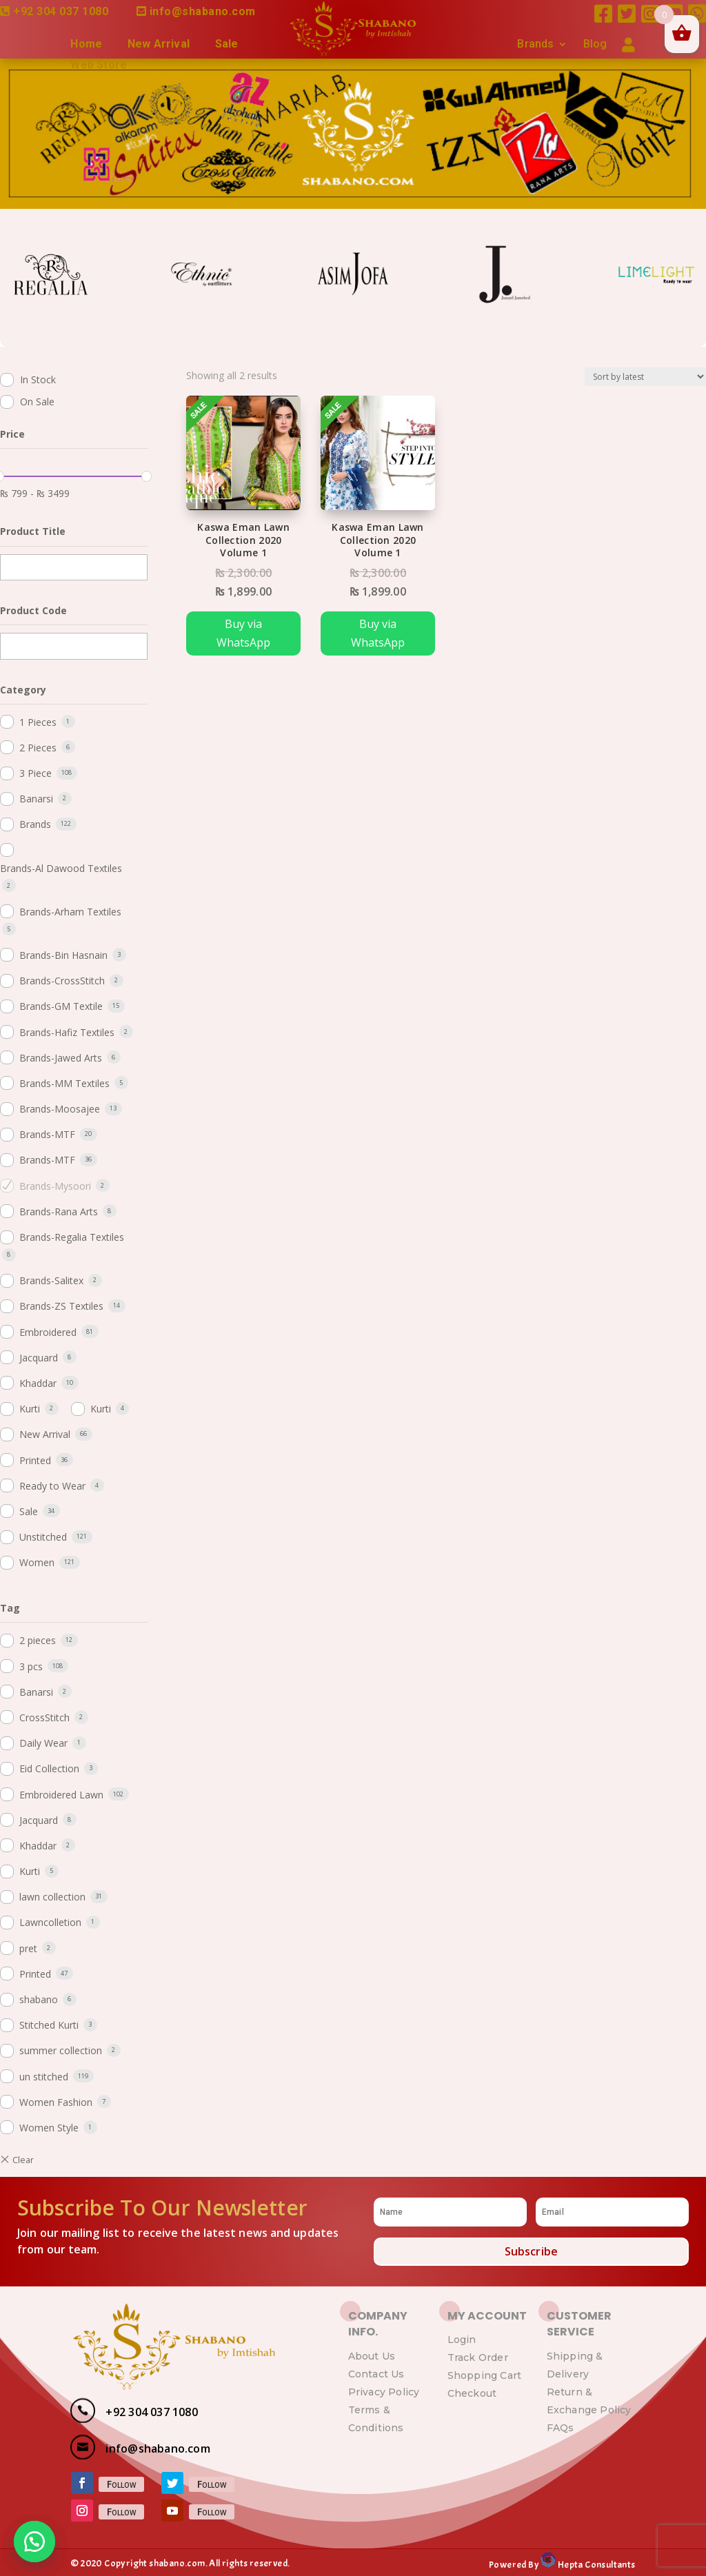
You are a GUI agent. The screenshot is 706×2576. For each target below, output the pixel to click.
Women (36, 1562)
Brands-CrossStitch (62, 980)
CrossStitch (44, 1717)
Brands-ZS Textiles (61, 1305)
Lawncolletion (50, 1922)
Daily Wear (43, 1743)
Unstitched (43, 1536)
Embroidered (48, 1332)
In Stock (38, 379)
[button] (34, 2541)
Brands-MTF (47, 1134)
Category (23, 689)
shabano (38, 1999)
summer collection (60, 2050)
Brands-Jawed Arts (60, 1057)
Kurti (29, 1408)
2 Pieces (38, 747)
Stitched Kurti (49, 2024)
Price (12, 433)
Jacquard (38, 1357)
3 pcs (31, 1666)
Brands (535, 44)
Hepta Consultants (595, 2564)
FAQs (560, 2428)
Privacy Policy (384, 2392)
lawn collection (52, 1896)
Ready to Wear (52, 1485)
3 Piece (35, 773)
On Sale (37, 401)
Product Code (33, 610)
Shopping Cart (484, 2375)
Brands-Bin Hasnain (63, 955)
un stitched (43, 2076)
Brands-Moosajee (59, 1108)
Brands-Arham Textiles (70, 911)
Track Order (477, 2357)
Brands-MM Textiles (64, 1083)
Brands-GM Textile (61, 1006)
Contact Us (376, 2374)
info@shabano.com (203, 11)
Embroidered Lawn (61, 1794)
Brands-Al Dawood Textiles (61, 868)
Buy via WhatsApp (243, 633)
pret (28, 1948)
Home (86, 44)
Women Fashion (55, 2102)
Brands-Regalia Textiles (71, 1237)
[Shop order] (645, 376)
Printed (35, 1460)
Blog (595, 44)
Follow (121, 2484)
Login (461, 2339)
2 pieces (37, 1640)
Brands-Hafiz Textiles (66, 1032)
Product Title (32, 531)
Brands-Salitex (51, 1280)
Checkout (472, 2393)
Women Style (49, 2127)
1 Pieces (38, 722)
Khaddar (38, 1383)
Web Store (98, 65)
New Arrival (159, 44)
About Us (372, 2356)
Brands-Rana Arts (58, 1211)
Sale (227, 44)
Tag (10, 1607)
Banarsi (36, 798)
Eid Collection (49, 1768)
